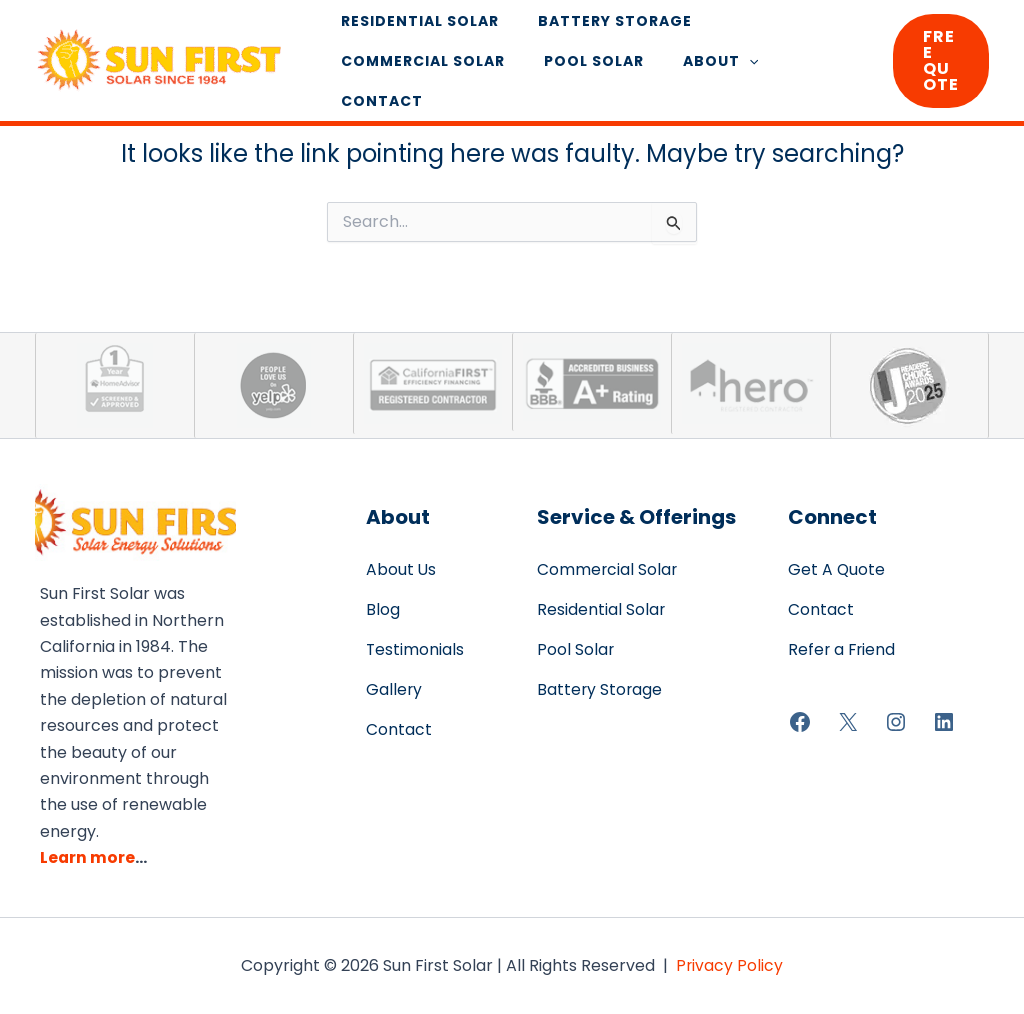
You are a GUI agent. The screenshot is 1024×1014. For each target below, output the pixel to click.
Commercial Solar (417, 71)
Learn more (88, 857)
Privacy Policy (730, 965)
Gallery (394, 689)
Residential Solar (414, 31)
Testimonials (415, 649)
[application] (721, 71)
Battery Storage (598, 31)
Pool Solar (577, 71)
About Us (401, 569)
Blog (383, 609)
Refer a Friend (843, 649)
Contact (799, 71)
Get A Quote (837, 569)
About (692, 71)
